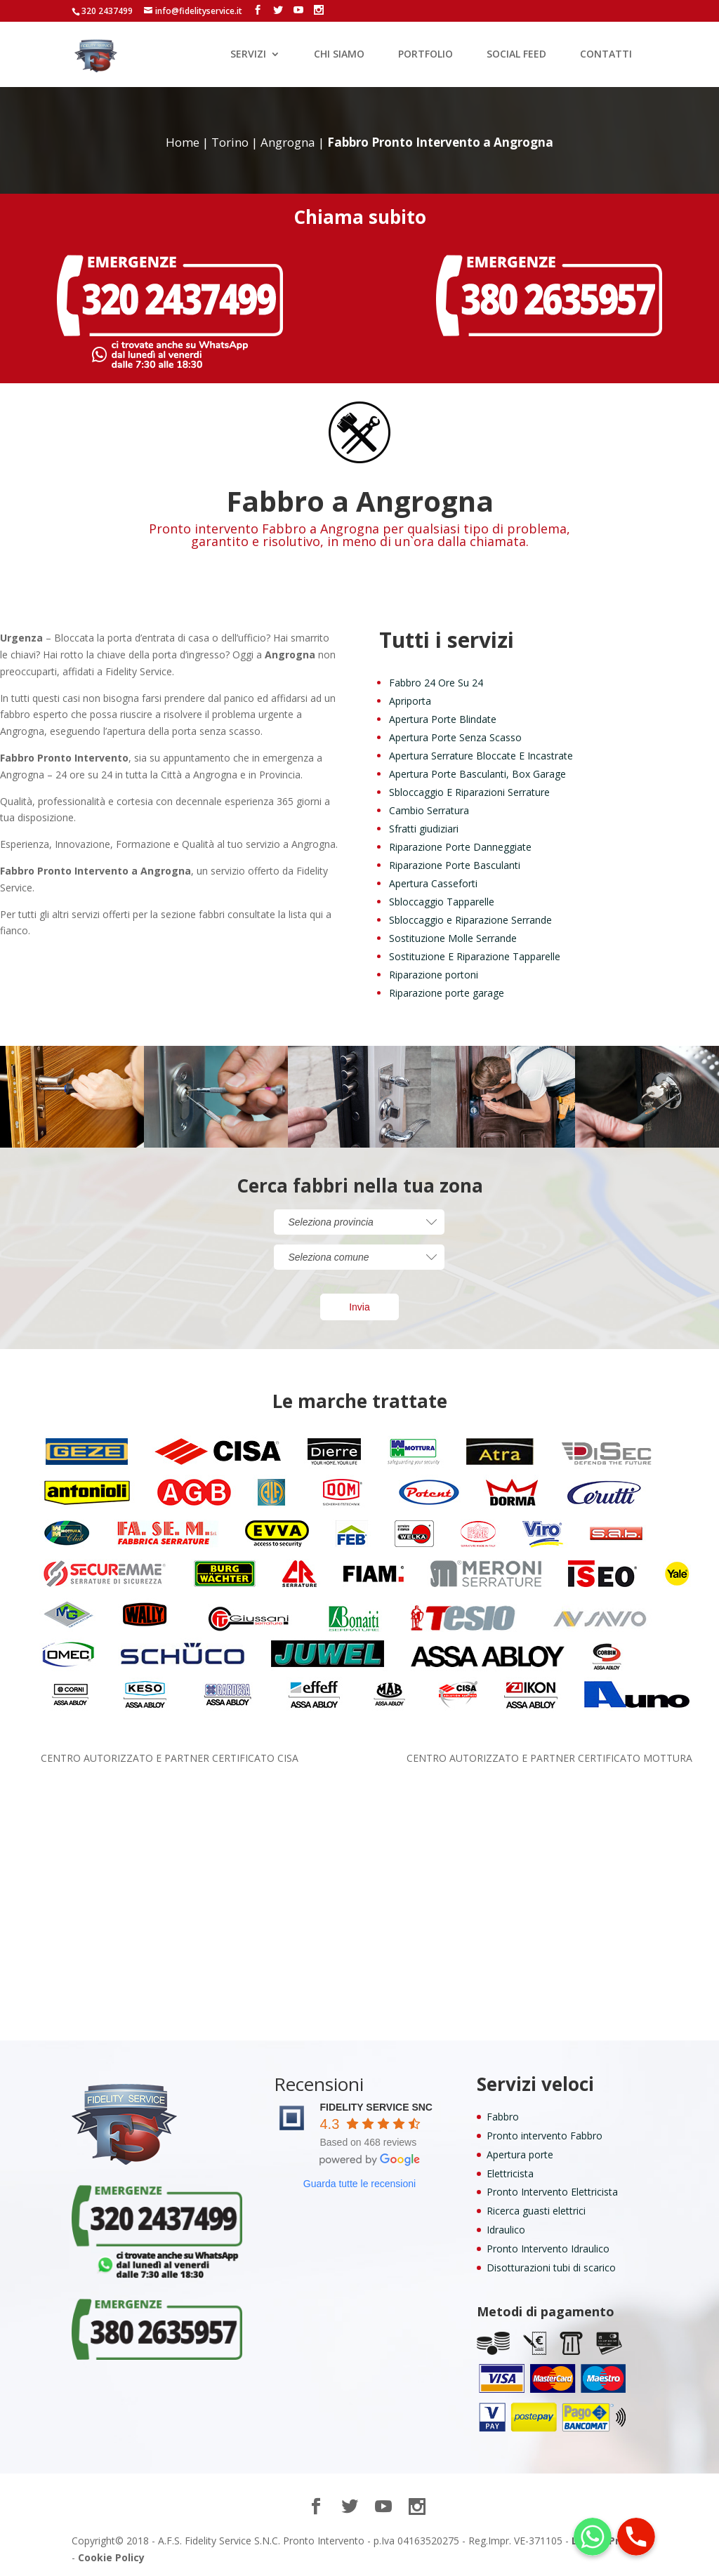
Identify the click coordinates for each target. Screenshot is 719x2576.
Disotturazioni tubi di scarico (551, 2267)
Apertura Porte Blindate (442, 719)
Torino (230, 142)
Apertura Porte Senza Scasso (455, 737)
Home (182, 142)
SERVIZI (248, 54)
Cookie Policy (111, 2557)
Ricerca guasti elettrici (536, 2210)
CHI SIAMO (339, 54)
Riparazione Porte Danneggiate (460, 847)
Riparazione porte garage (446, 993)
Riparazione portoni (433, 974)
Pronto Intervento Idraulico (548, 2248)
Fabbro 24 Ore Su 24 (436, 682)
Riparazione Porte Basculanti (454, 865)
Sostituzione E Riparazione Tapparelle (474, 956)
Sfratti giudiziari (424, 828)
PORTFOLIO (425, 54)
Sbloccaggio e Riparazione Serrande (470, 920)
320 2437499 (107, 11)
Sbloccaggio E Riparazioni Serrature (469, 792)
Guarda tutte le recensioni (359, 2183)
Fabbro (503, 2116)
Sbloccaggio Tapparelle (441, 901)
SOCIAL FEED (516, 54)
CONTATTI (606, 54)
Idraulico (506, 2229)
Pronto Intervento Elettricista (552, 2191)
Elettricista (510, 2173)
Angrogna (287, 142)
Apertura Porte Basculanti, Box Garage (477, 774)
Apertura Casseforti (433, 883)
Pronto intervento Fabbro (544, 2135)
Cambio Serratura (429, 810)
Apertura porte (520, 2154)
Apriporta (410, 701)
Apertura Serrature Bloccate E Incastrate (481, 755)
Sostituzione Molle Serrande (453, 938)
